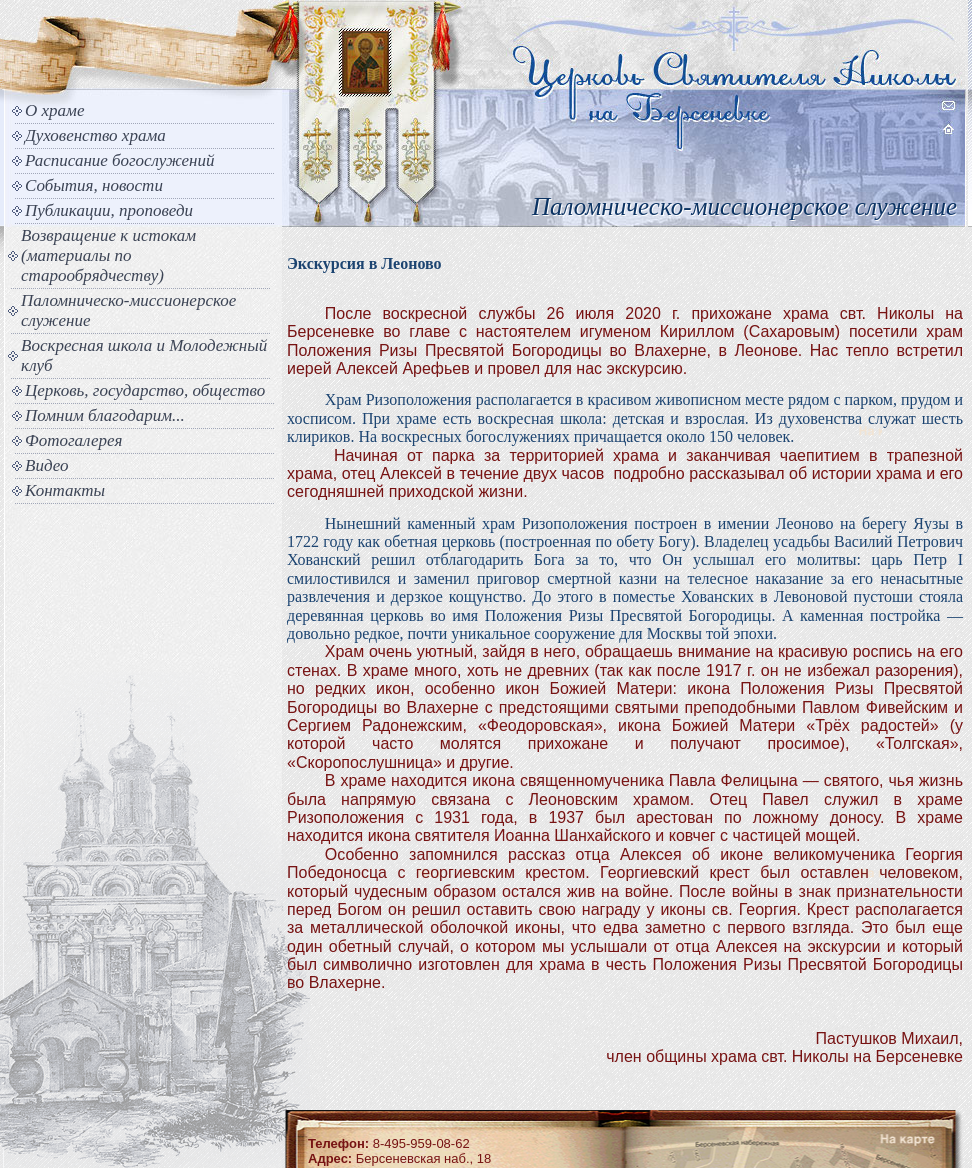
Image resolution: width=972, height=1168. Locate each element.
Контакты (65, 490)
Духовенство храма (95, 135)
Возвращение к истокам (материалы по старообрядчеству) (108, 255)
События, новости (94, 185)
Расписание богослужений (120, 160)
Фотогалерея (73, 440)
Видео (47, 465)
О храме (54, 110)
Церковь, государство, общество (145, 390)
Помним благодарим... (105, 415)
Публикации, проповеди (109, 210)
